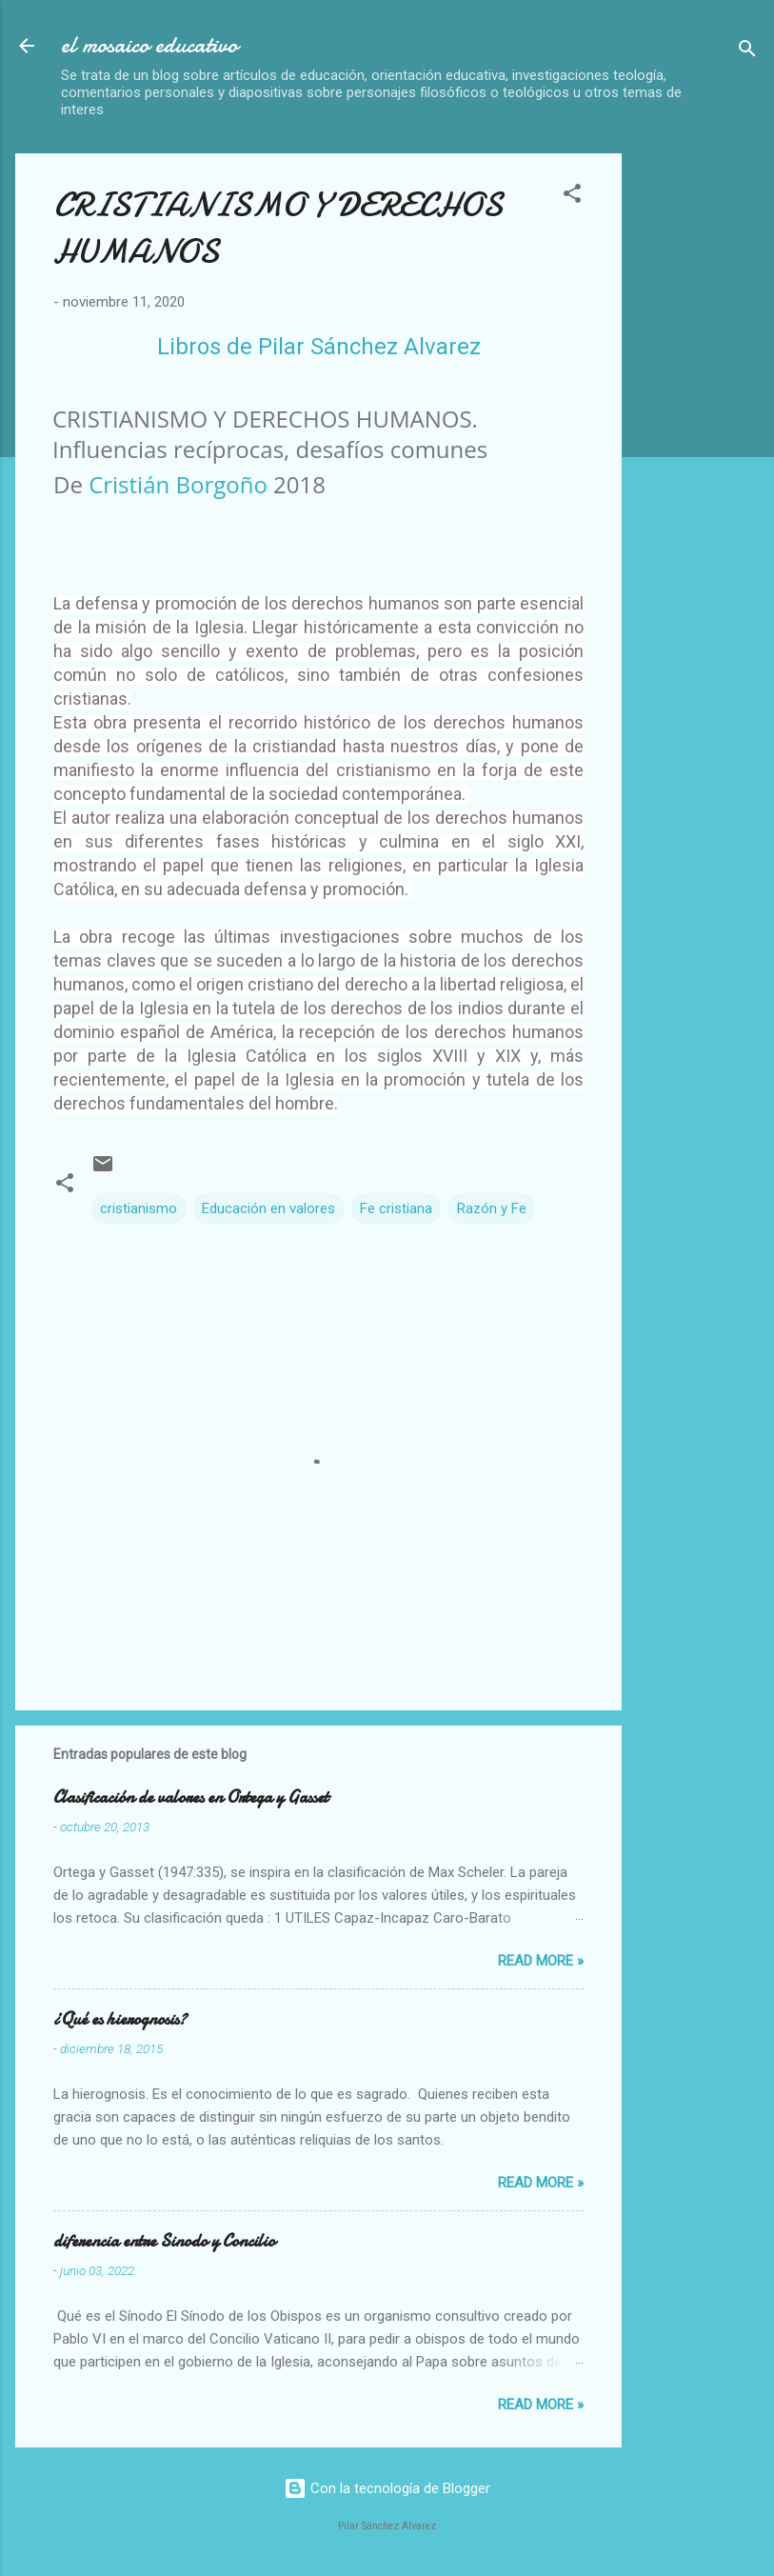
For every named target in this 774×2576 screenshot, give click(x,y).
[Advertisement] (705, 439)
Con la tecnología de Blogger (387, 2488)
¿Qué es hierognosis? (120, 2019)
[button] (572, 196)
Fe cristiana (396, 1208)
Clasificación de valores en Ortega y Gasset (190, 1797)
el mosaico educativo (149, 45)
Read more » (541, 1960)
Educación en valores (268, 1208)
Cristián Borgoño (178, 484)
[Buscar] (747, 52)
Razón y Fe (491, 1208)
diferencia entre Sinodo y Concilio (164, 2241)
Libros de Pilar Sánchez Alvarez (319, 346)
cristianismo (138, 1208)
